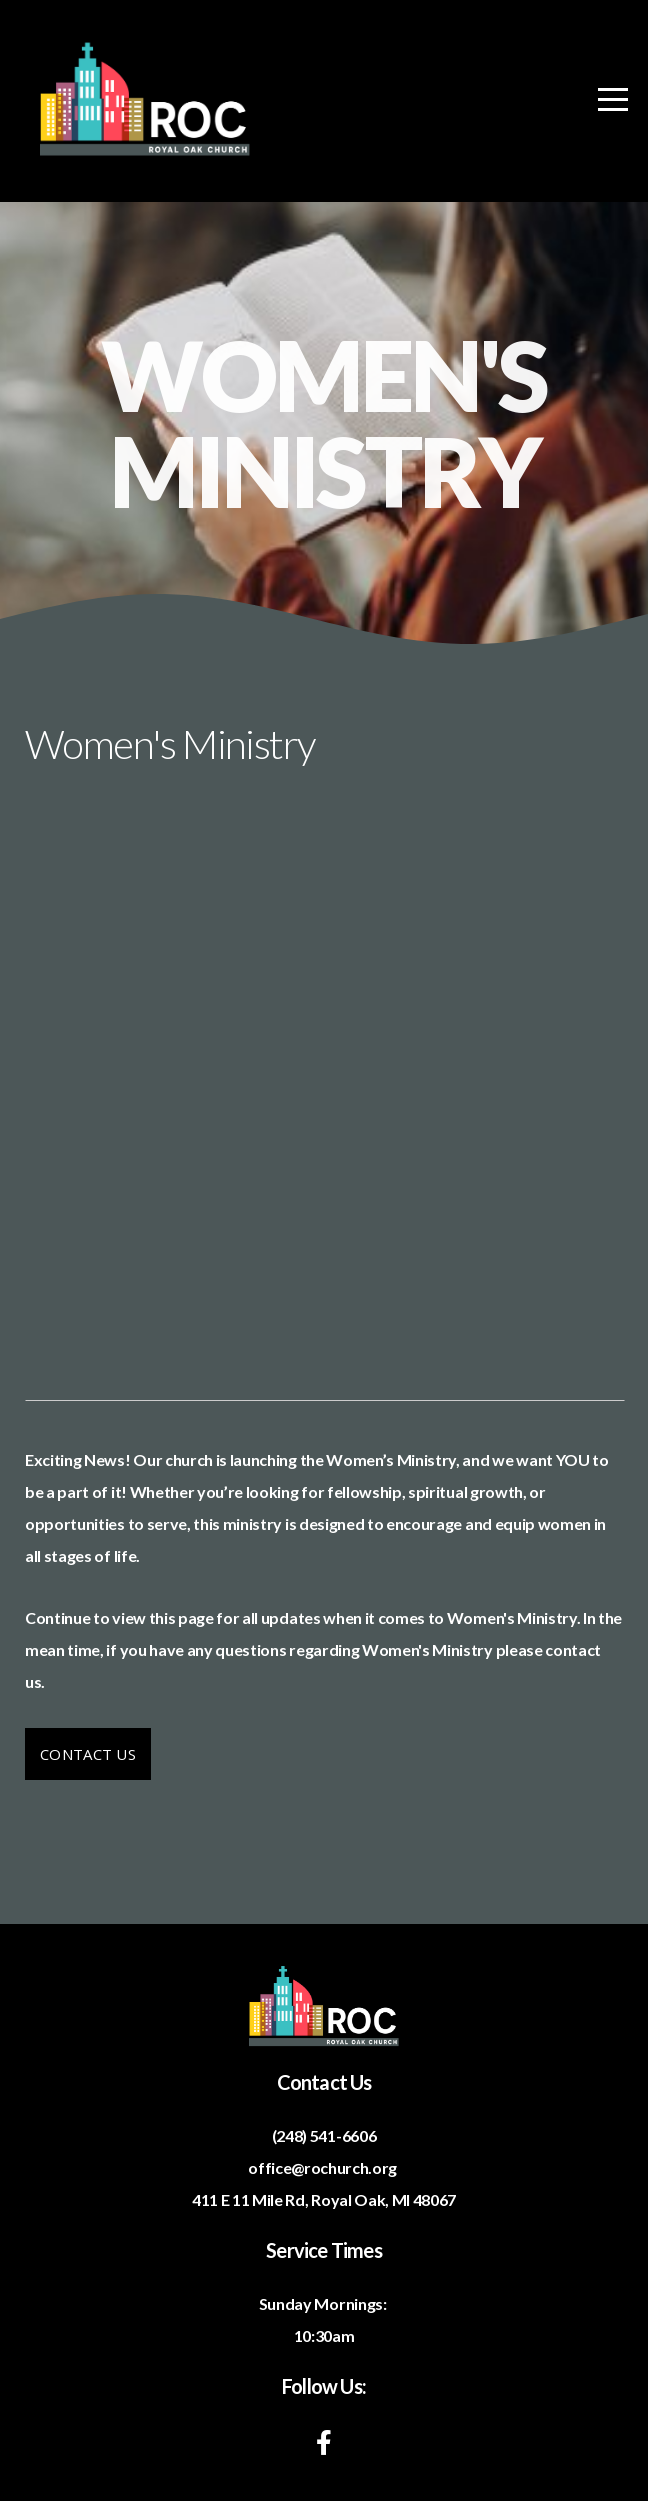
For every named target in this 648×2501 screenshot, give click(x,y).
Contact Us (88, 1754)
